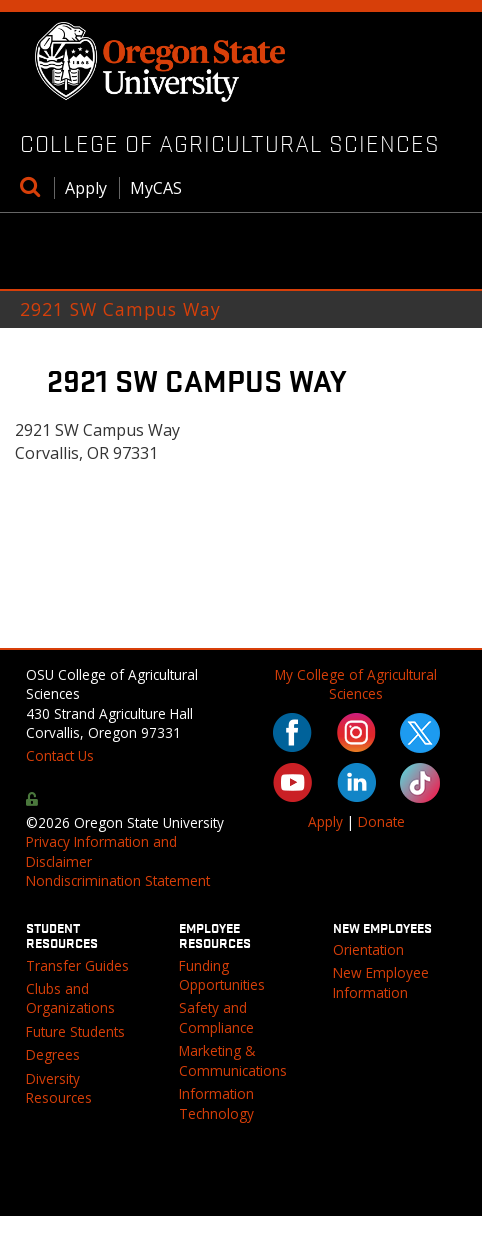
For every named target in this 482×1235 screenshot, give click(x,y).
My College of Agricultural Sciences (356, 684)
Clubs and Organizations (70, 998)
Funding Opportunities (222, 975)
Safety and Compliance (216, 1017)
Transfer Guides (77, 965)
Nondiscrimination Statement (118, 880)
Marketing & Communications (233, 1060)
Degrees (53, 1054)
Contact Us (60, 755)
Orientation (368, 949)
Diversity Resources (59, 1088)
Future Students (75, 1031)
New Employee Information (381, 982)
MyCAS (156, 188)
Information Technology (216, 1103)
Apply (86, 188)
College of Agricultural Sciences (230, 143)
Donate (381, 821)
